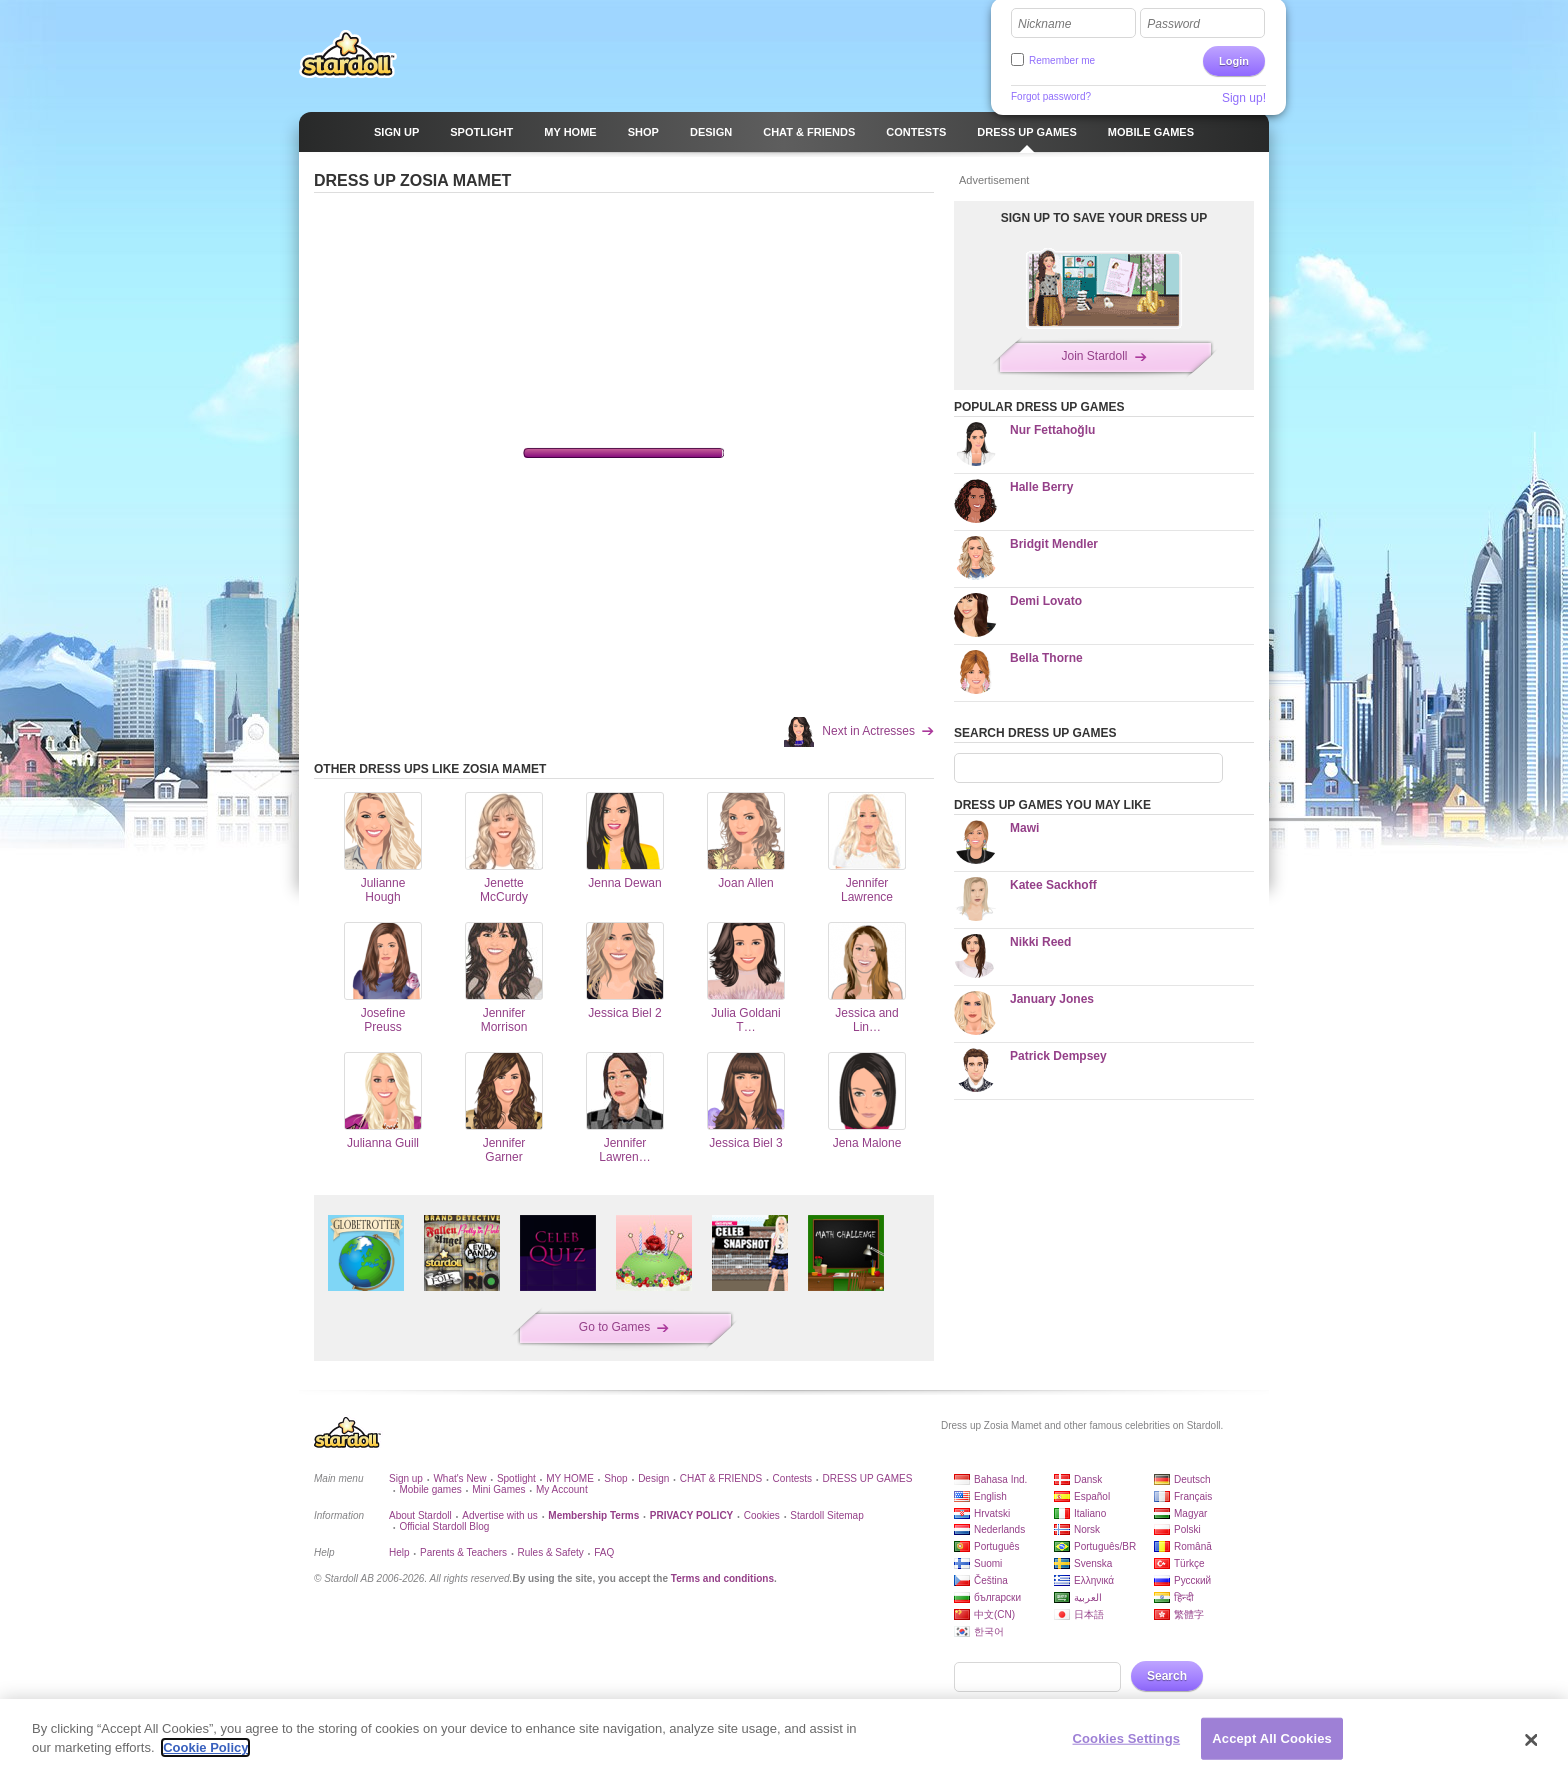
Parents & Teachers (463, 1552)
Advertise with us (500, 1515)
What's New (459, 1478)
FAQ (604, 1552)
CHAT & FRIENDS (721, 1478)
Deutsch (1192, 1479)
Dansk (1088, 1479)
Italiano (1090, 1513)
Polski (1187, 1529)
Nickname (1044, 24)
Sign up (406, 1478)
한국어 (989, 1631)
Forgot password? (1051, 96)
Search (1167, 1676)
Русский (1192, 1580)
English (990, 1496)
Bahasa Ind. (1000, 1479)
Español (1092, 1496)
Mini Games (498, 1489)
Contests (792, 1478)
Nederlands (999, 1529)
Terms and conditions (722, 1578)
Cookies (762, 1515)
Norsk (1087, 1529)
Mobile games (430, 1489)
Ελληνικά (1094, 1580)
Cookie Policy (205, 1747)
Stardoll (348, 54)
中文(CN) (994, 1614)
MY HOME (570, 1478)
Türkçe (1189, 1563)
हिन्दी (1184, 1597)
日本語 (1089, 1614)
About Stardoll (420, 1515)
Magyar (1190, 1513)
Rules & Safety (551, 1552)
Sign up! (1244, 98)
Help (399, 1552)
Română (1193, 1546)
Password (1173, 24)
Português (997, 1546)
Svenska (1093, 1563)
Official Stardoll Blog (444, 1526)
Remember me (1062, 60)
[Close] (1532, 1740)
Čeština (991, 1580)
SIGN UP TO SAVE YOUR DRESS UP (1104, 218)
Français (1193, 1496)
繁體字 (1189, 1614)
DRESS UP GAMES (868, 1478)
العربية (1088, 1597)
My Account (562, 1489)
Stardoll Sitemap (826, 1515)
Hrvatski (992, 1513)
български (997, 1597)
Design (653, 1478)
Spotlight (516, 1478)
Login (1234, 61)
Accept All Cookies (1272, 1738)
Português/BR (1105, 1546)
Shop (615, 1478)
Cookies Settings (1127, 1738)
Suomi (988, 1563)
